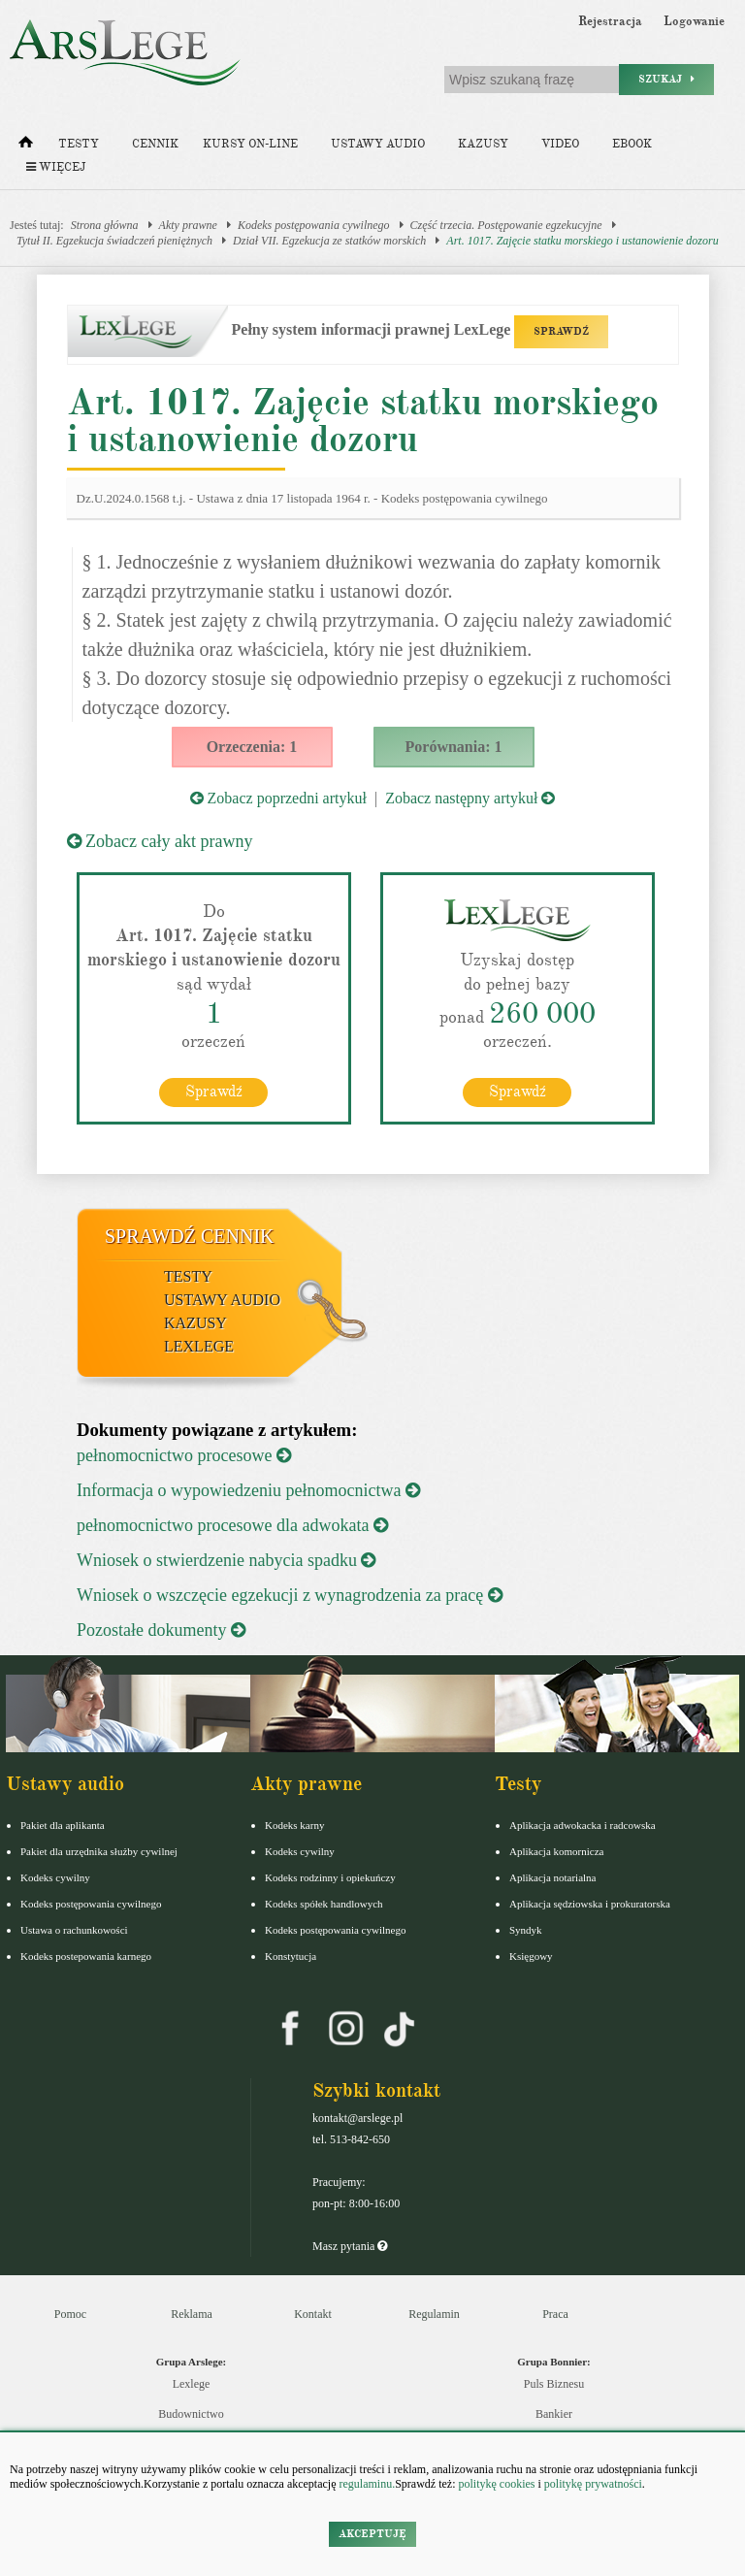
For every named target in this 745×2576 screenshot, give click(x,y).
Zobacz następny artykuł (470, 798)
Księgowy (531, 1956)
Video (560, 144)
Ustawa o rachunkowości (74, 1930)
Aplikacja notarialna (553, 1877)
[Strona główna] (26, 146)
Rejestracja (610, 21)
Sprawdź (214, 1091)
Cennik (155, 144)
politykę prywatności (593, 2484)
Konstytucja (290, 1956)
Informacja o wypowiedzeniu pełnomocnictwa (248, 1490)
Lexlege (192, 2384)
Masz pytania (349, 2246)
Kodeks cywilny (55, 1877)
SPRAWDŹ (561, 331)
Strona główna (105, 225)
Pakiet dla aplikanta (62, 1825)
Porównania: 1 (453, 746)
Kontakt (313, 2314)
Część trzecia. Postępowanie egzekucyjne (506, 225)
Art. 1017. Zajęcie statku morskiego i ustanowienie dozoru (582, 240)
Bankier (553, 2414)
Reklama (191, 2314)
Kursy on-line (250, 144)
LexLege (199, 1346)
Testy (78, 144)
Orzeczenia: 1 (252, 746)
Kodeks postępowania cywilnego (314, 225)
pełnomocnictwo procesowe (184, 1455)
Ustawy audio (378, 144)
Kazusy (483, 144)
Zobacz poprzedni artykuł (278, 798)
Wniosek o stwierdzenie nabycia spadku (226, 1560)
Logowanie (694, 21)
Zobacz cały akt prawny (160, 841)
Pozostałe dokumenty (161, 1630)
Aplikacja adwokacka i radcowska (582, 1825)
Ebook (632, 144)
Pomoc (70, 2314)
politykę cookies (496, 2484)
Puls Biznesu (554, 2384)
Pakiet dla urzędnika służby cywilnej (99, 1851)
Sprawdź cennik (190, 1236)
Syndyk (525, 1930)
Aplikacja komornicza (556, 1851)
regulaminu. (366, 2484)
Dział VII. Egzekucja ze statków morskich (329, 240)
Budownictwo (190, 2414)
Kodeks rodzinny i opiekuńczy (330, 1877)
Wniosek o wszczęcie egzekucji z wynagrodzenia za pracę (289, 1595)
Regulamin (434, 2314)
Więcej (55, 167)
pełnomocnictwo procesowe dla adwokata (232, 1525)
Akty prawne (188, 225)
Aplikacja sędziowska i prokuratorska (589, 1903)
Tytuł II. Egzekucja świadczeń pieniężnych (114, 240)
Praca (555, 2314)
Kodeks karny (294, 1825)
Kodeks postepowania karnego (85, 1956)
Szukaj (666, 79)
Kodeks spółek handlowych (324, 1903)
